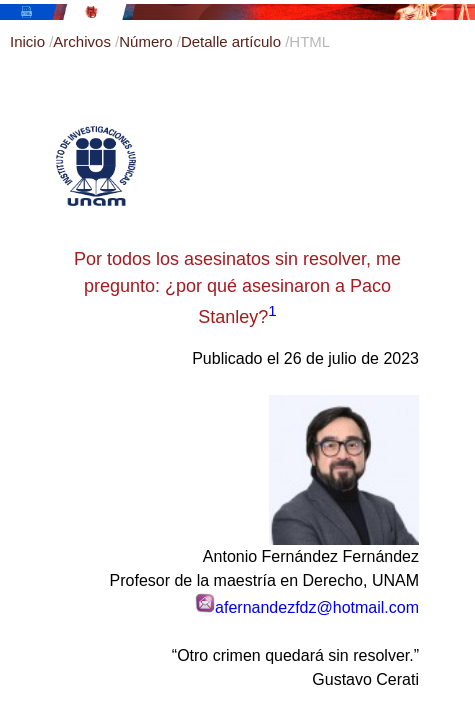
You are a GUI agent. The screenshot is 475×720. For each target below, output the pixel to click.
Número (148, 41)
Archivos (84, 41)
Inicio (29, 41)
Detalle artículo (233, 41)
